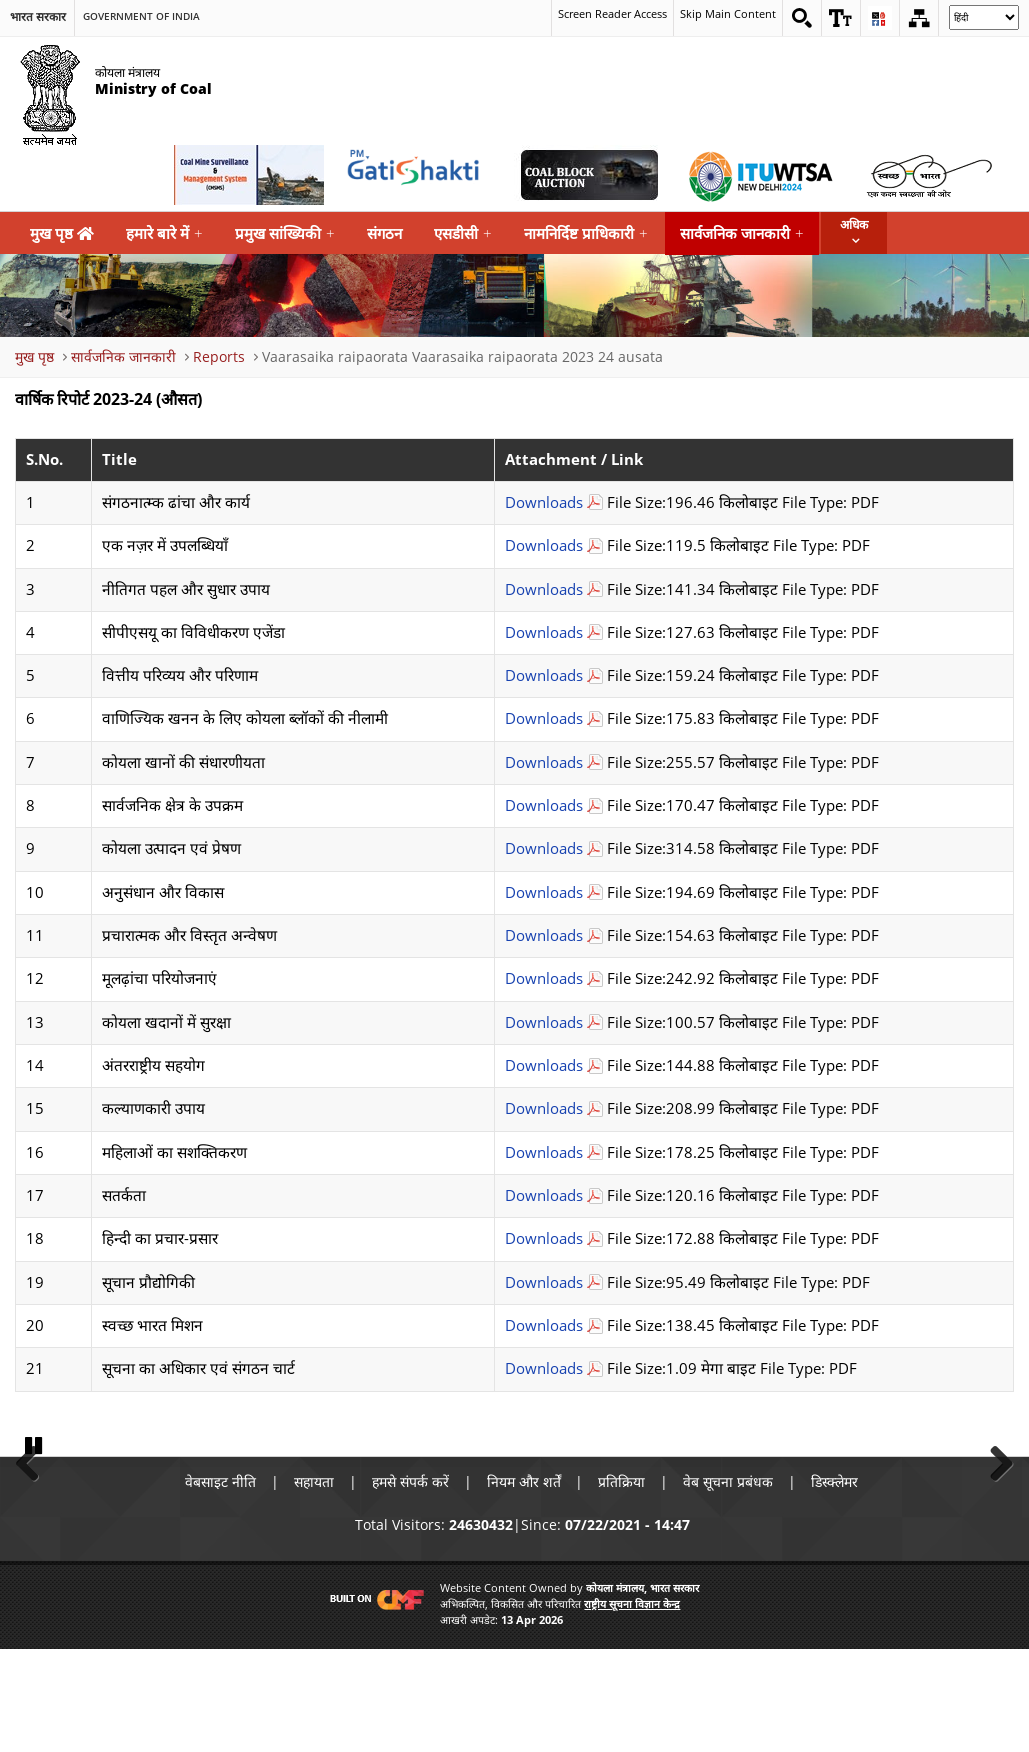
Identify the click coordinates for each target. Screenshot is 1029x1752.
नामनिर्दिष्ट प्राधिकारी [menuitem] (586, 233)
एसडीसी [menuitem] (463, 233)
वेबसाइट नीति (220, 1584)
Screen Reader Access (600, 14)
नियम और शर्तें (524, 1584)
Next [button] (994, 1511)
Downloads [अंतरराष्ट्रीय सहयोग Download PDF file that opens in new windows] (544, 1065)
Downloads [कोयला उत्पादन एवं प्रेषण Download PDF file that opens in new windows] (544, 848)
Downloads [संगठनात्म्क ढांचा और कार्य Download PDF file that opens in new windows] (544, 502)
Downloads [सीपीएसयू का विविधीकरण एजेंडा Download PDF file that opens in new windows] (544, 632)
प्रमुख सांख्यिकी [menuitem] (285, 233)
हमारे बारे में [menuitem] (164, 233)
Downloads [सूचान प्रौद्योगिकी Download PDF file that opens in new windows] (544, 1282)
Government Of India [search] (141, 16)
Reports (219, 356)
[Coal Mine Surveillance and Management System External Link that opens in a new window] (249, 175)
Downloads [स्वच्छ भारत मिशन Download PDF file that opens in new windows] (544, 1325)
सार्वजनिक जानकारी (123, 356)
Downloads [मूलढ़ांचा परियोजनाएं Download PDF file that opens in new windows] (544, 978)
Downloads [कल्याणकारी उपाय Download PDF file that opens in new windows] (544, 1108)
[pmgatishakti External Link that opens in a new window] (419, 175)
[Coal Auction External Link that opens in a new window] (589, 175)
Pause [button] (35, 1547)
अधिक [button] (854, 224)
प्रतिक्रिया (622, 1584)
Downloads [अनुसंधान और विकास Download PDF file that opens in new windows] (544, 892)
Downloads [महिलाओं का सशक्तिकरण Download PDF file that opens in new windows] (544, 1152)
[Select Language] (984, 17)
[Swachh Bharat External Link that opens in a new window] (929, 175)
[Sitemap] (919, 18)
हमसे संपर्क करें (410, 1584)
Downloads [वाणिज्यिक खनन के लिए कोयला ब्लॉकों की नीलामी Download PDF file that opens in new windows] (544, 718)
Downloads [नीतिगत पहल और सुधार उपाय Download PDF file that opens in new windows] (544, 589)
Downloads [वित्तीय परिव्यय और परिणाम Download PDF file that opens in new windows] (544, 675)
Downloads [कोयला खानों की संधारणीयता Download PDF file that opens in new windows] (544, 762)
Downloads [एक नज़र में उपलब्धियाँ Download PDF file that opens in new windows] (544, 545)
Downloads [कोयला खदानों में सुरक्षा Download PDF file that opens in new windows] (544, 1022)
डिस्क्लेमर (835, 1584)
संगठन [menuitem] (384, 233)
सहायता (314, 1584)
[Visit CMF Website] (373, 1703)
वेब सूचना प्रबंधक (729, 1584)
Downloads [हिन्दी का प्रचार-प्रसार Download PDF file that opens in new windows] (544, 1238)
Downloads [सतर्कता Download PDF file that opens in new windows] (544, 1195)
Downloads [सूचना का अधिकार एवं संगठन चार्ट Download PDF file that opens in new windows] (544, 1368)
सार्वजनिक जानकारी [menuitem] (742, 233)
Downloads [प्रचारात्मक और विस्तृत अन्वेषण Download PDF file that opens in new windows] (544, 935)
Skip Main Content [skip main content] (725, 14)
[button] (841, 18)
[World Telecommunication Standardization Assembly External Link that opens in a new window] (759, 175)
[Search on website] (802, 18)
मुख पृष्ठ (62, 233)
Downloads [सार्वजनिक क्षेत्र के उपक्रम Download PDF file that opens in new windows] (544, 805)
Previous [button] (35, 1511)
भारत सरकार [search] (38, 16)
